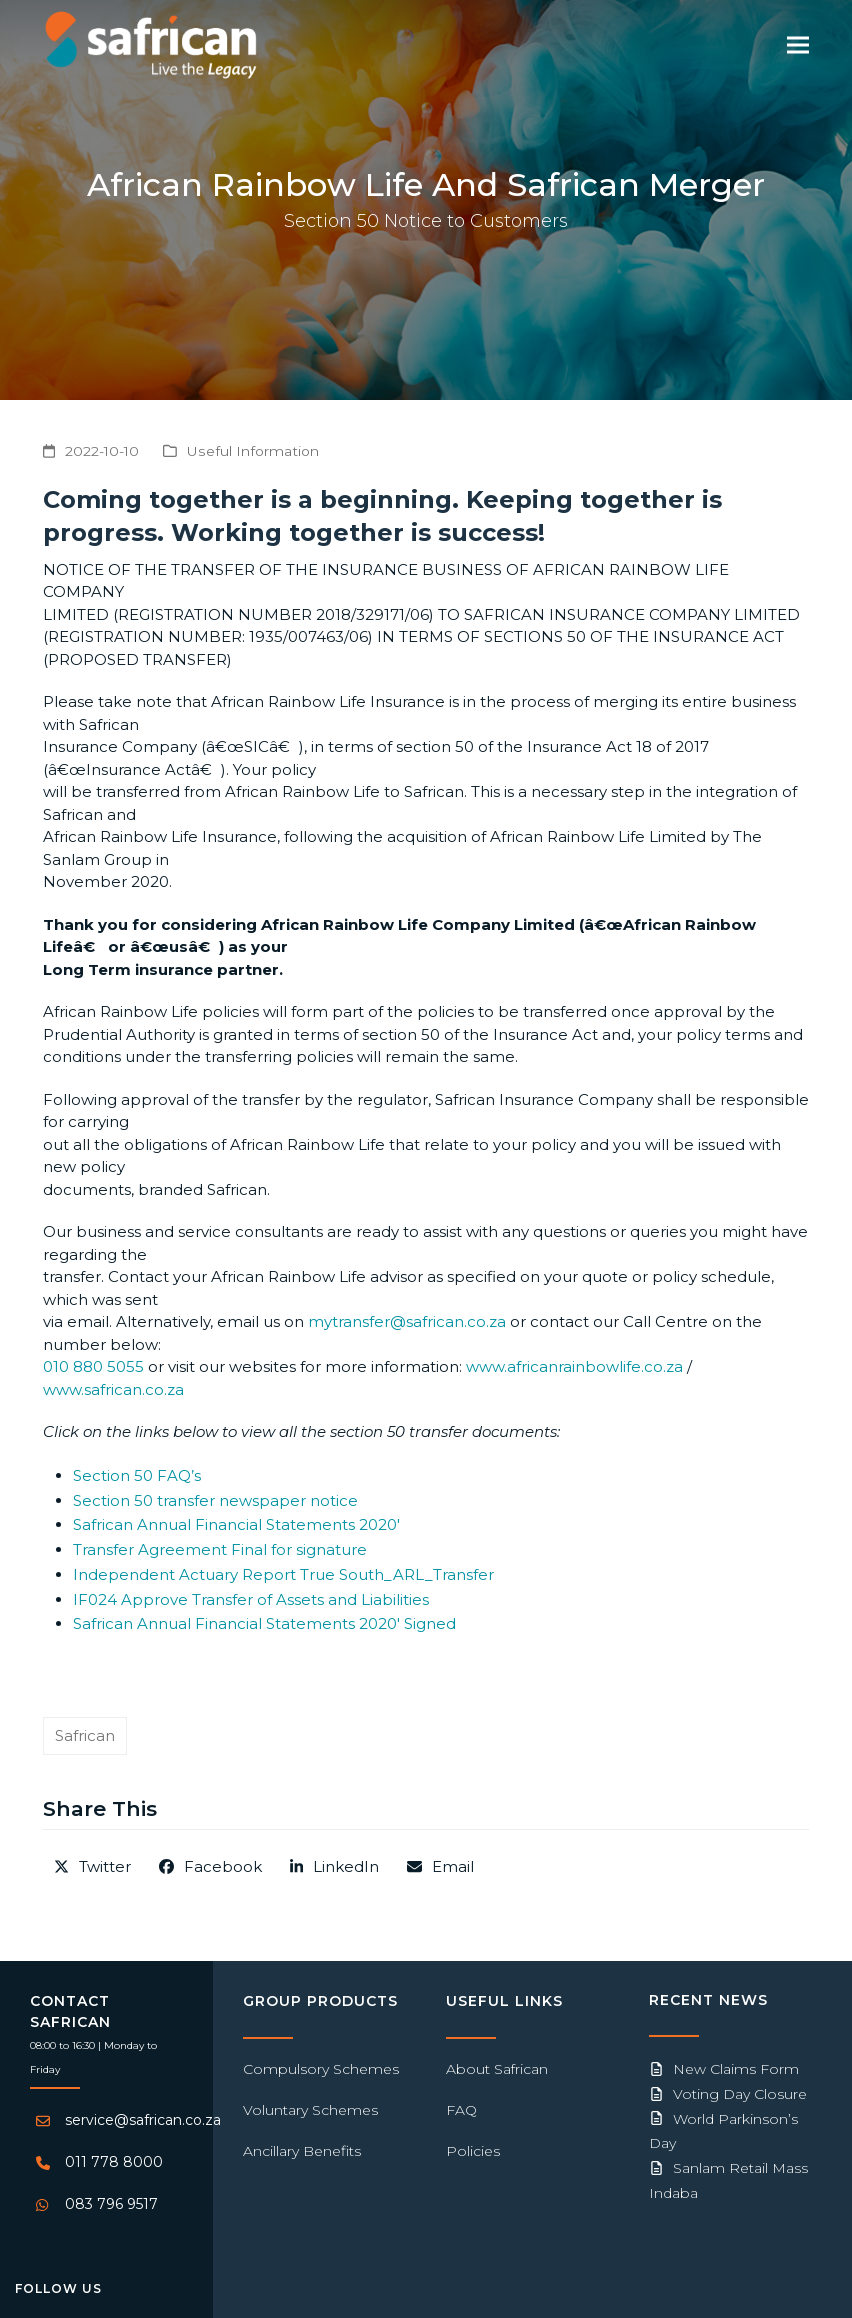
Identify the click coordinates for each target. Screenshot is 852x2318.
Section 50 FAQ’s (137, 1475)
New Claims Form (736, 2069)
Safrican (85, 1735)
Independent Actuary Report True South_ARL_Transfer (283, 1574)
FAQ (461, 2110)
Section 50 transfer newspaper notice (215, 1500)
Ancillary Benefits (302, 2151)
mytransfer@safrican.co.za (407, 1321)
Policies (473, 2151)
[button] (798, 44)
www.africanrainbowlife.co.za (574, 1366)
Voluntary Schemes (310, 2110)
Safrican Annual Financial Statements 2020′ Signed (264, 1623)
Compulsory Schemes (321, 2069)
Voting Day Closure (740, 2094)
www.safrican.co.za (113, 1389)
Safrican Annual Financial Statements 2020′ (236, 1524)
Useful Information (253, 451)
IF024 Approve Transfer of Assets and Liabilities (251, 1599)
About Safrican (497, 2069)
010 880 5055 (93, 1366)
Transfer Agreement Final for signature (220, 1549)
